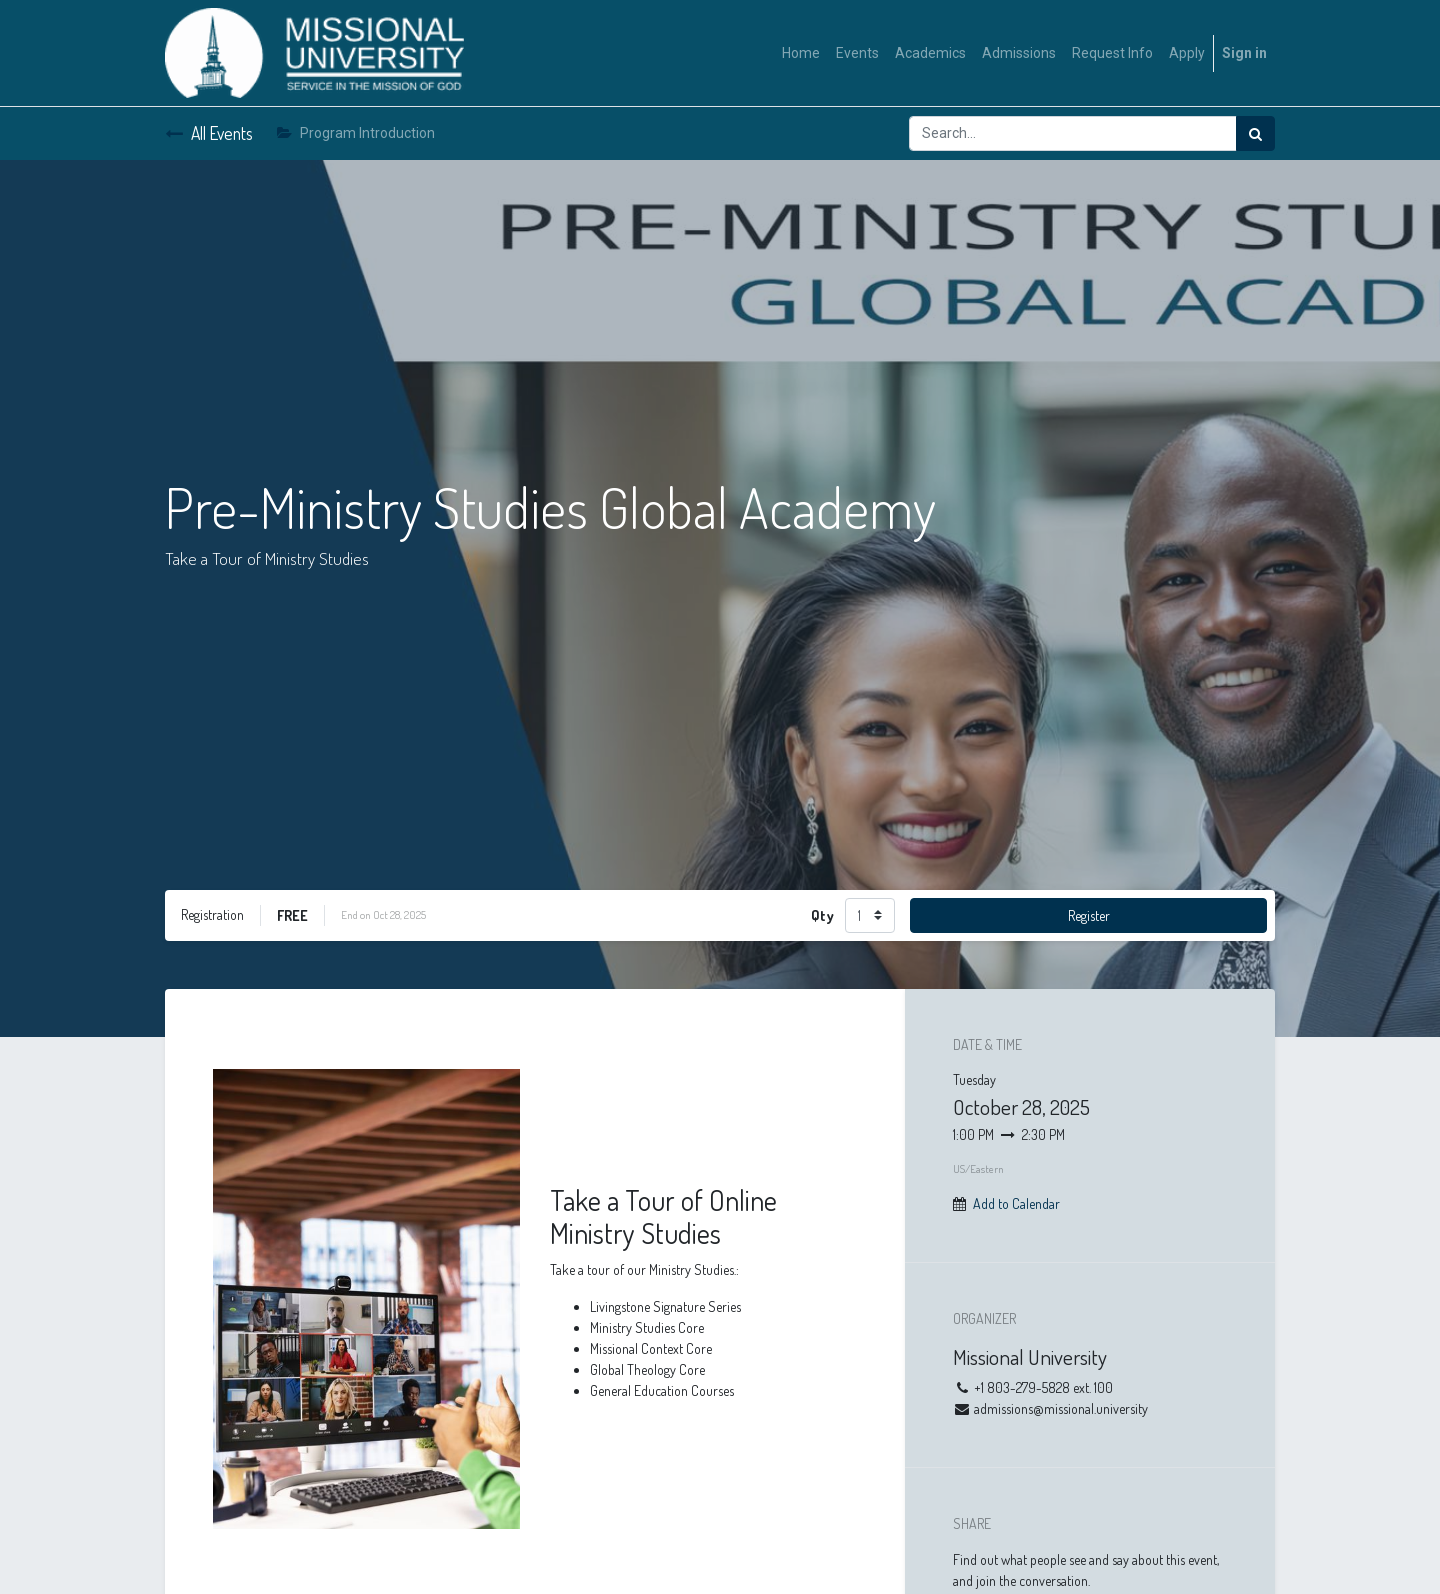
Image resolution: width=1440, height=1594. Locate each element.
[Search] (1255, 133)
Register (1089, 915)
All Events (209, 133)
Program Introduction (356, 133)
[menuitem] (801, 53)
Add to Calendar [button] (1016, 1203)
